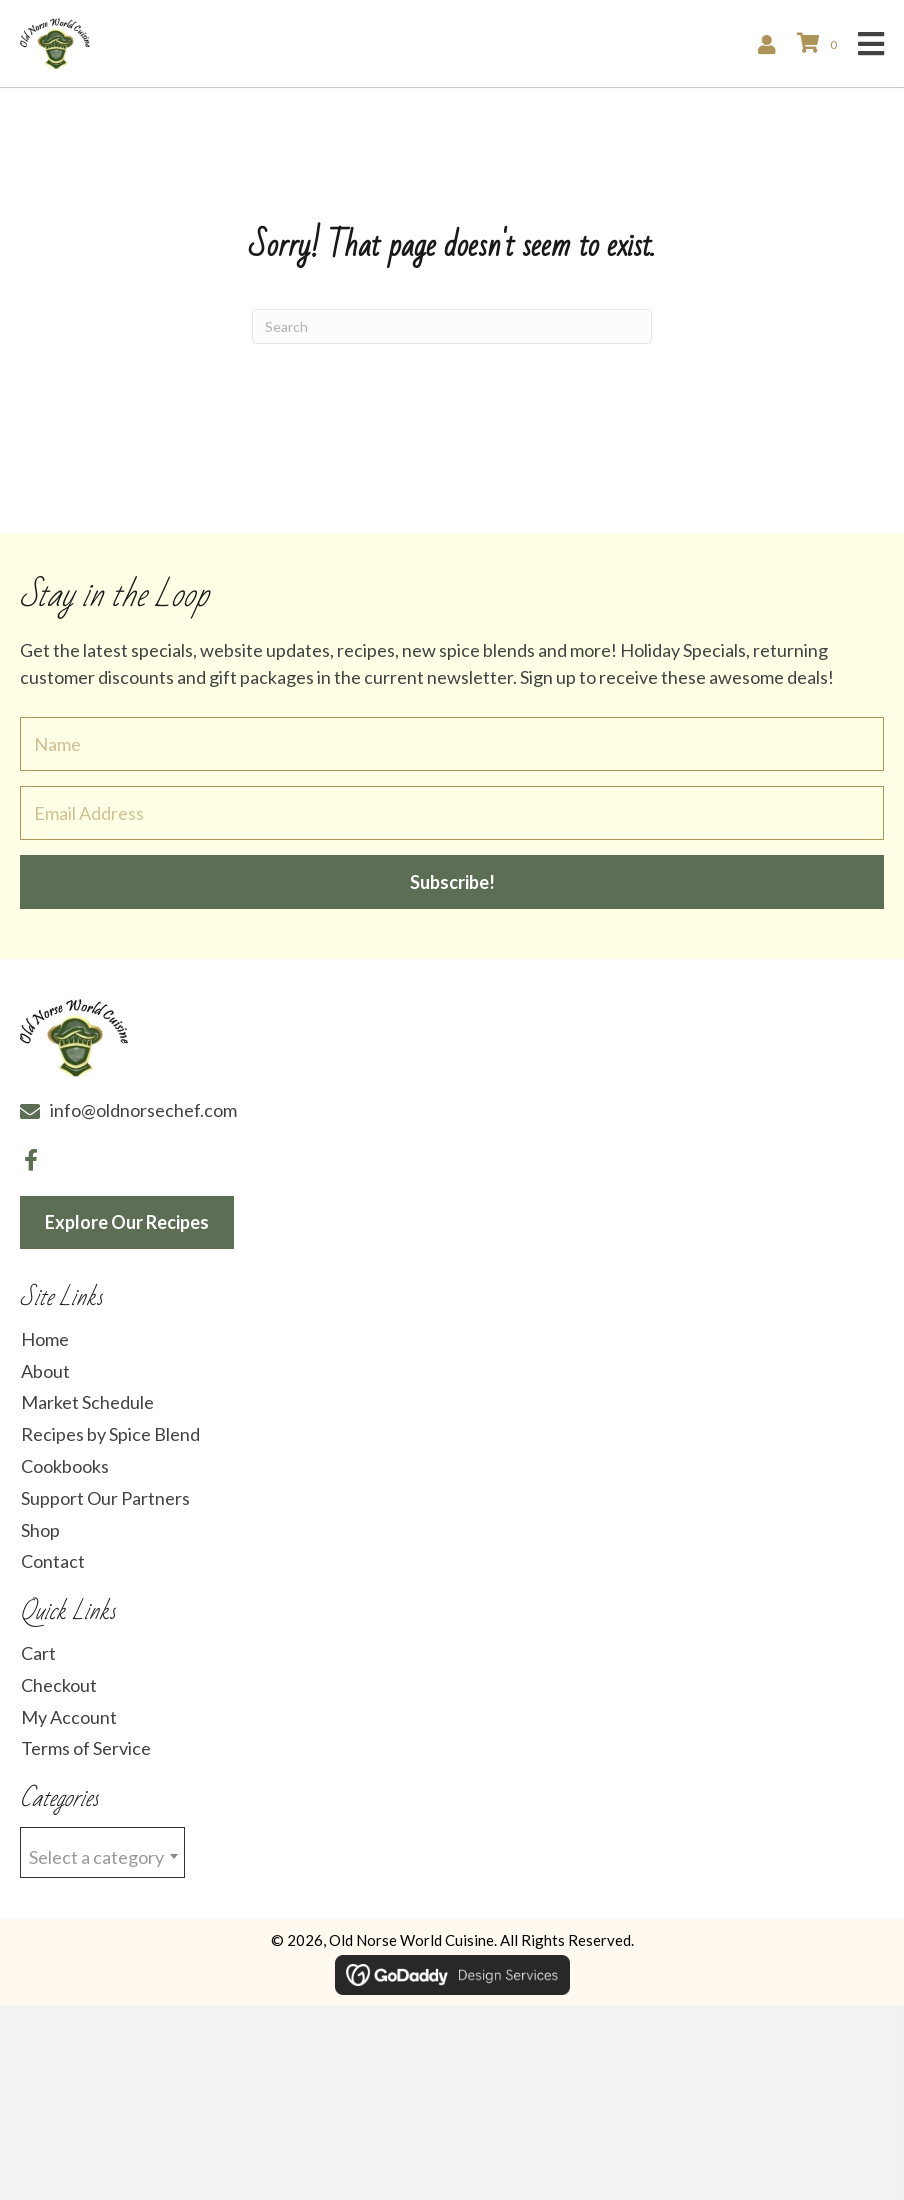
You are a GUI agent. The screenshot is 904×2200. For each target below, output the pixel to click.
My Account (69, 1717)
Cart (38, 1653)
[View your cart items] (820, 43)
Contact (53, 1561)
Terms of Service (86, 1748)
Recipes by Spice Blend (110, 1434)
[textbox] (102, 1853)
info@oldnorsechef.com (143, 1110)
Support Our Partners (105, 1498)
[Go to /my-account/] (772, 43)
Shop (40, 1530)
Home (45, 1339)
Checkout (59, 1685)
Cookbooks (65, 1466)
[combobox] (102, 1852)
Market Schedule (87, 1402)
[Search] (452, 326)
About (45, 1371)
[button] (452, 882)
